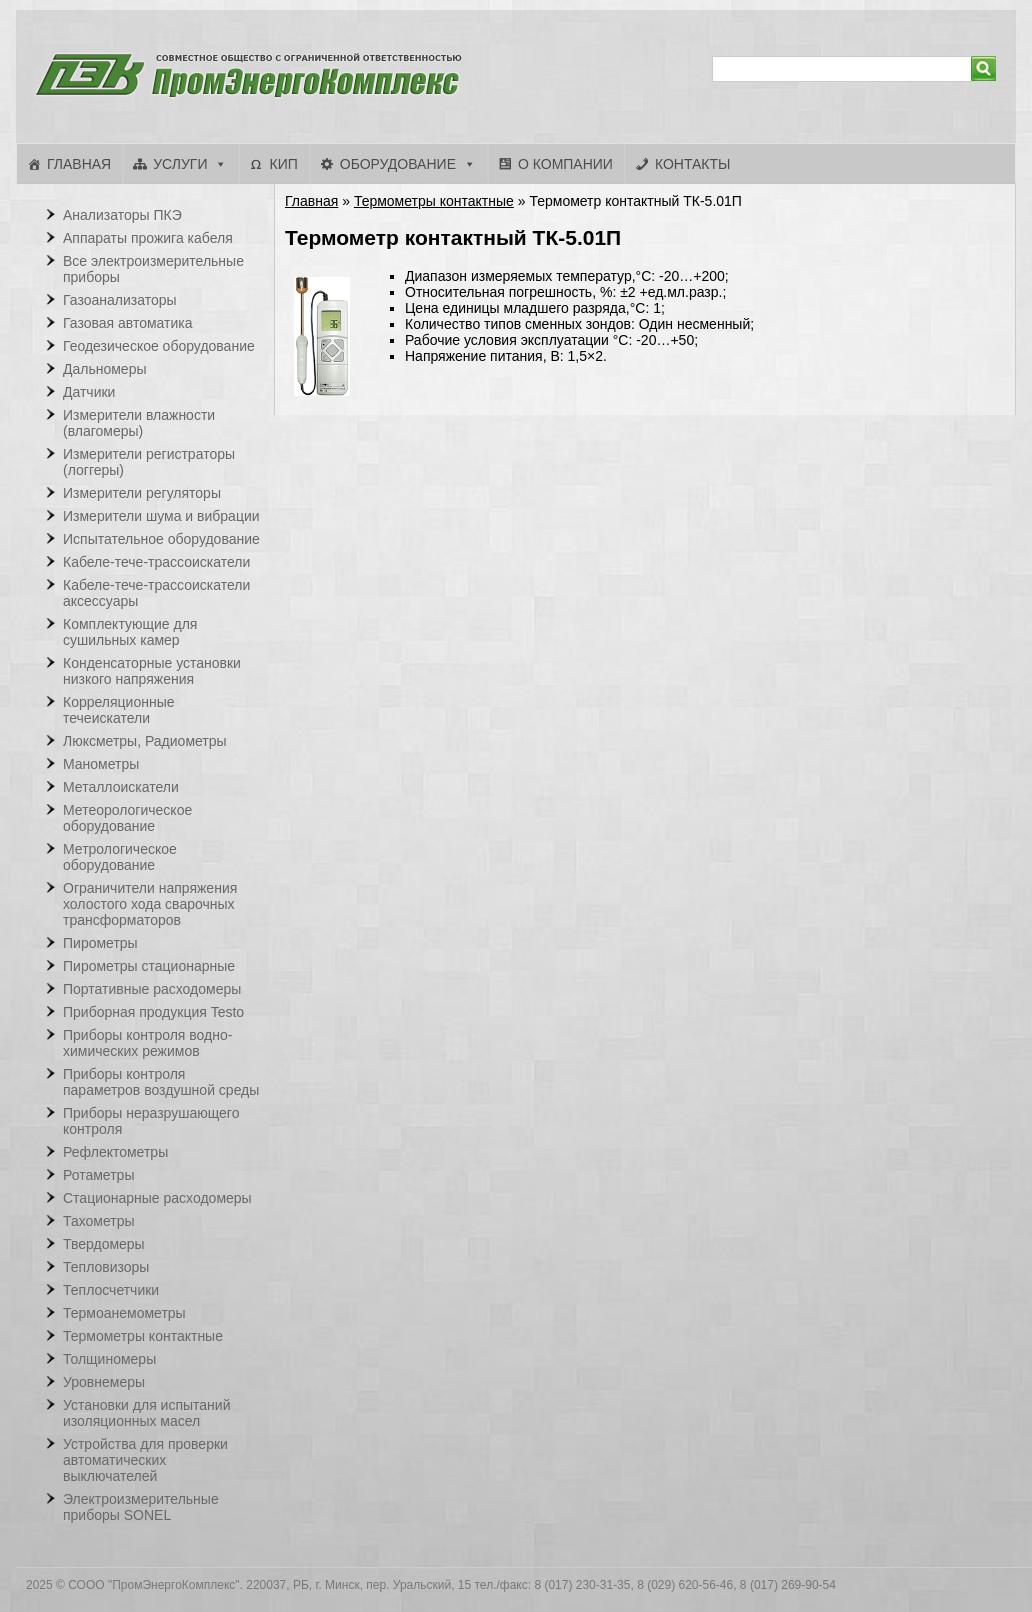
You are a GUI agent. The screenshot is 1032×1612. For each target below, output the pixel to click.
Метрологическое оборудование (120, 857)
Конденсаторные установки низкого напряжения (152, 671)
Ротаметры (98, 1175)
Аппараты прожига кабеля (148, 238)
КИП (283, 164)
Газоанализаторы (120, 300)
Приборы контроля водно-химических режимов (147, 1043)
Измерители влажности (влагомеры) (139, 423)
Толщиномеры (109, 1359)
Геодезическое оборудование (159, 346)
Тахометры (99, 1221)
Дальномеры (105, 369)
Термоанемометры (124, 1313)
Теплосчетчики (111, 1290)
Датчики (89, 392)
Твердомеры (104, 1244)
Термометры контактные (434, 201)
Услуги (180, 164)
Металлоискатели (121, 787)
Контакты (693, 164)
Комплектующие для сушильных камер (130, 632)
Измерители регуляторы (142, 493)
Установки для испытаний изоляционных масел (146, 1413)
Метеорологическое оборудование (127, 818)
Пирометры (100, 943)
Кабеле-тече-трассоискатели (156, 562)
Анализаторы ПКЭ (122, 215)
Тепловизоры (106, 1267)
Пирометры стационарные (149, 966)
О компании (565, 164)
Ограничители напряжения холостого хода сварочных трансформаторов (150, 904)
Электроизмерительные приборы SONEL (141, 1507)
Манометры (101, 764)
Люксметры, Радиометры (145, 741)
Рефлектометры (115, 1152)
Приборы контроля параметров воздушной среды (161, 1082)
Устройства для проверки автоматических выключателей (145, 1460)
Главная (79, 164)
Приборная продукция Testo (153, 1012)
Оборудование (398, 164)
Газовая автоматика (128, 323)
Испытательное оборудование (161, 539)
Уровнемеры (104, 1382)
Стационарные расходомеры (157, 1198)
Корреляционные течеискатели (119, 710)
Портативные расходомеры (152, 989)
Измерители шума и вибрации (161, 516)
